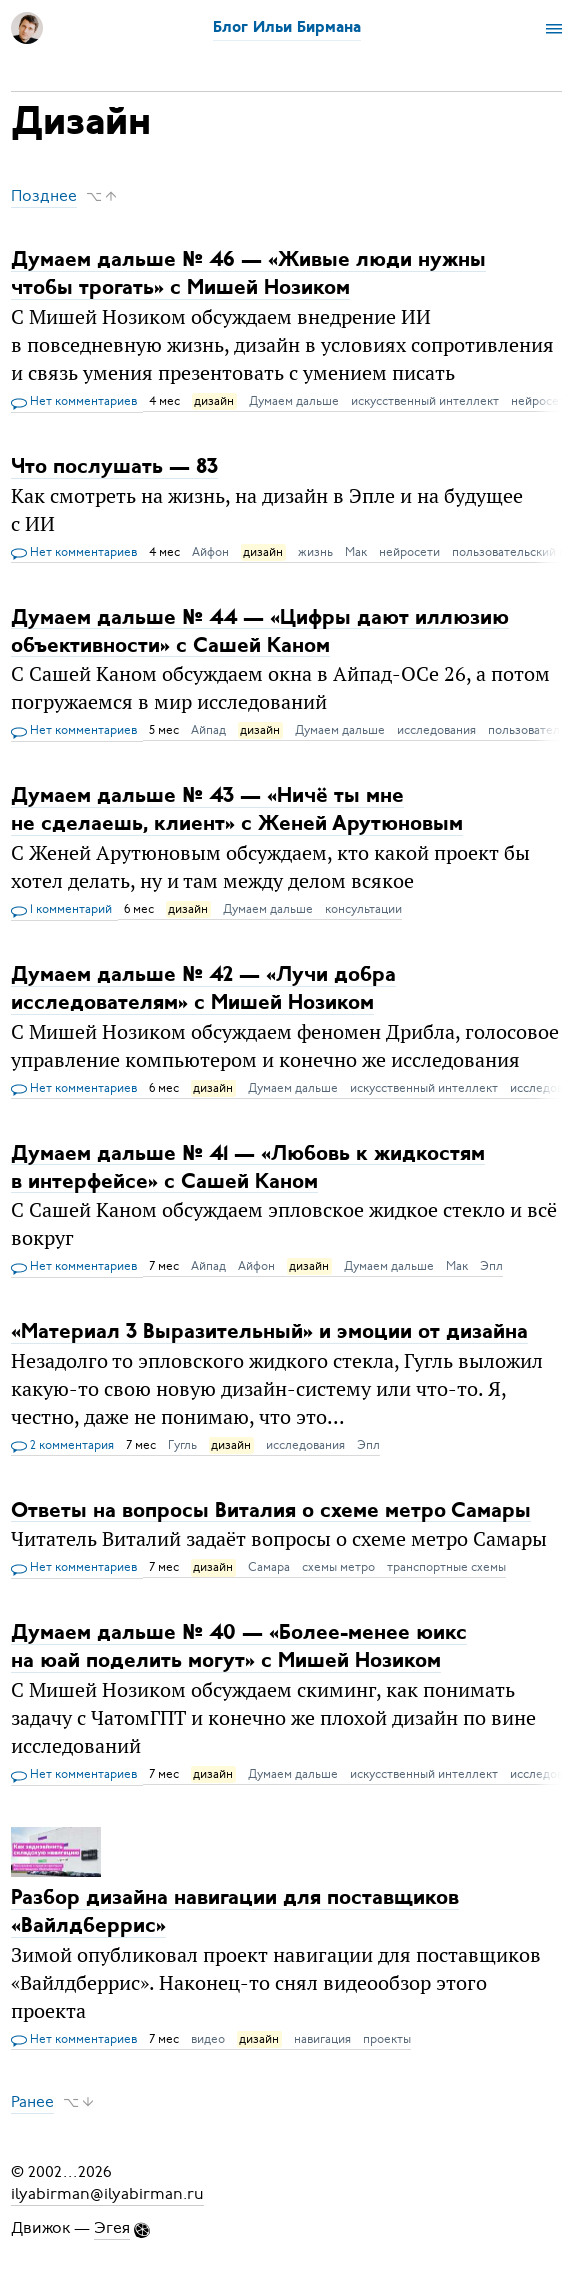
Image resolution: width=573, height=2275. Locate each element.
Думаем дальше (294, 401)
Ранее (32, 2102)
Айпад (208, 730)
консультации (363, 909)
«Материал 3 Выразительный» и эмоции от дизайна (269, 1332)
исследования (436, 730)
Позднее (44, 196)
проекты (387, 2039)
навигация (322, 2039)
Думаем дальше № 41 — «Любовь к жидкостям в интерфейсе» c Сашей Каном (248, 1167)
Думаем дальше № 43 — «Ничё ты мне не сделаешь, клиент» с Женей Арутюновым (237, 810)
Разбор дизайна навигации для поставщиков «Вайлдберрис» (235, 1912)
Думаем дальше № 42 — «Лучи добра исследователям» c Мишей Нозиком (203, 989)
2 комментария (62, 1446)
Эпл (491, 1266)
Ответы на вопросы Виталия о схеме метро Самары (271, 1510)
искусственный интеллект (425, 401)
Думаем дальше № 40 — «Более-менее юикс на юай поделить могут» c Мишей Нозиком (239, 1647)
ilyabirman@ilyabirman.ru (107, 2194)
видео (208, 2039)
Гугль (182, 1445)
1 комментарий (61, 910)
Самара (269, 1567)
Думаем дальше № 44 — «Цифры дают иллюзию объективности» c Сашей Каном (260, 631)
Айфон (210, 552)
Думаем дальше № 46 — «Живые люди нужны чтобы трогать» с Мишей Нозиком (248, 274)
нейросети (409, 552)
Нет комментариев (74, 402)
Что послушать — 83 (114, 467)
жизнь (315, 552)
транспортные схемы (446, 1567)
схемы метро (338, 1567)
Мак (356, 552)
